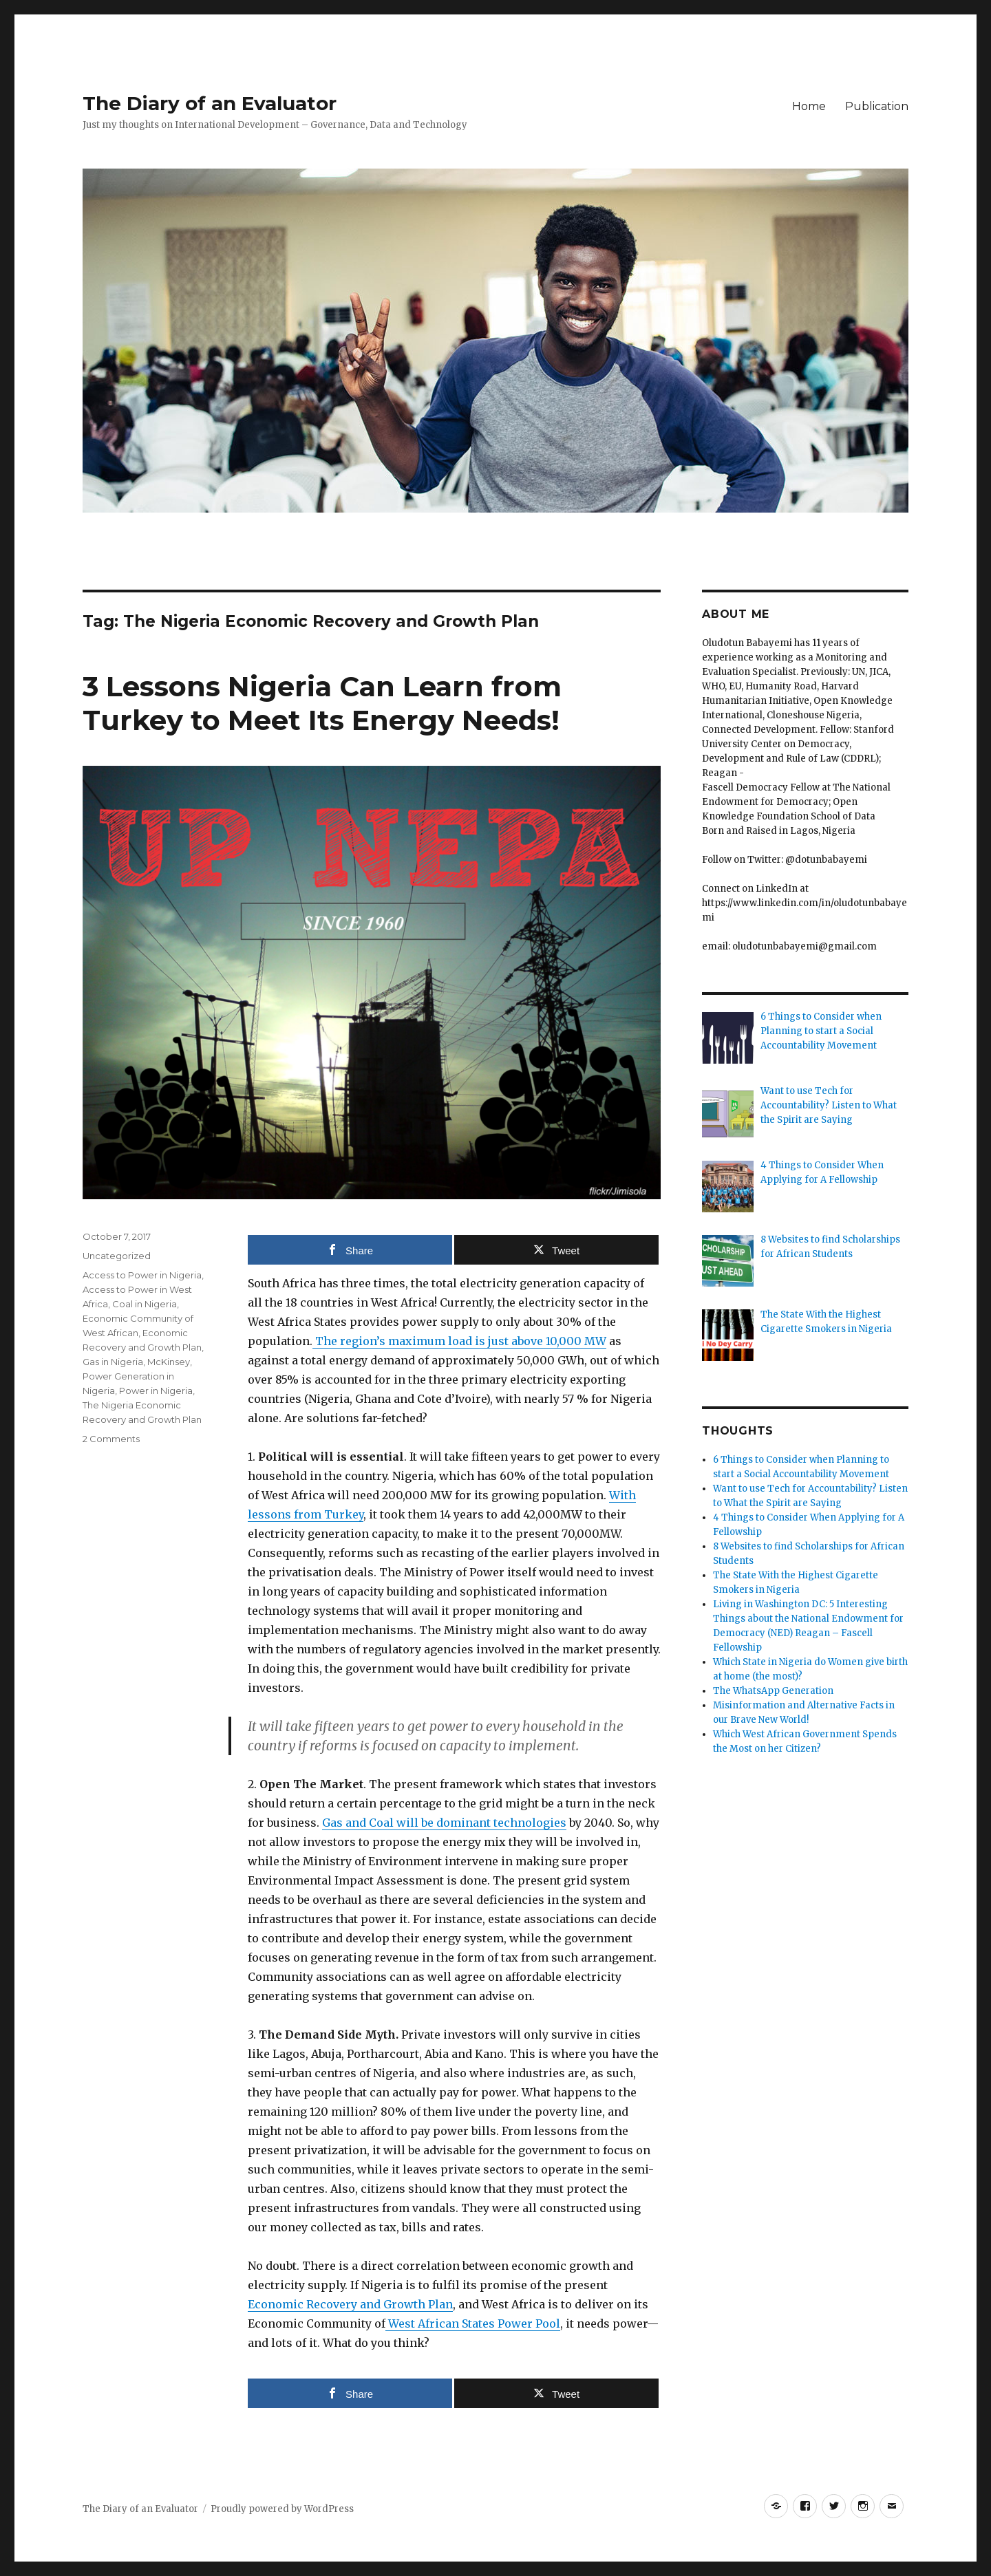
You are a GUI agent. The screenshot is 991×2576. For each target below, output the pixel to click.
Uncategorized (117, 1255)
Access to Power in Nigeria (142, 1274)
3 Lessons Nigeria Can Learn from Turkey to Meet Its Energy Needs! (322, 703)
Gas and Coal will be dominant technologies (444, 1822)
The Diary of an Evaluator (210, 103)
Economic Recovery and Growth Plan (350, 2304)
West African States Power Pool (472, 2323)
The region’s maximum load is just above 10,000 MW (459, 1341)
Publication (876, 106)
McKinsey (168, 1361)
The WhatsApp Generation (773, 1691)
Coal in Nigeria (144, 1303)
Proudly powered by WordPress (282, 2509)
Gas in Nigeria (113, 1361)
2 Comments (111, 1438)
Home (809, 106)
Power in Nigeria (156, 1390)
